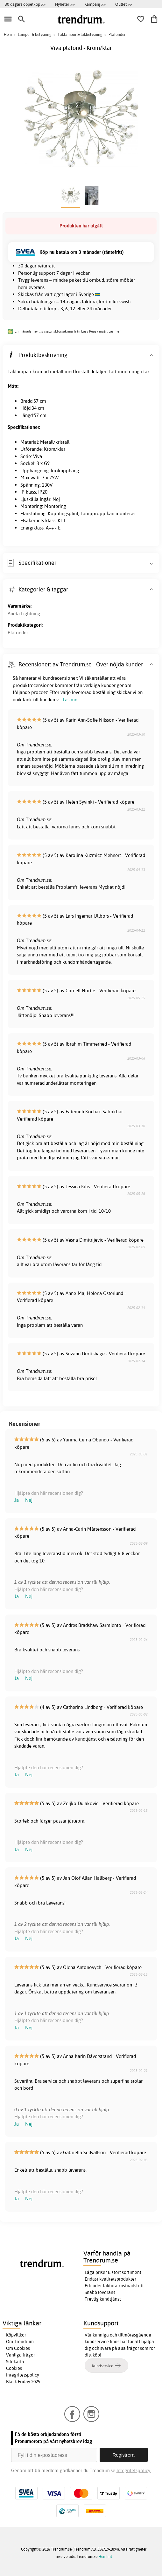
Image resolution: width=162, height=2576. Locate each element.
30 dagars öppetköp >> (25, 4)
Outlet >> (123, 4)
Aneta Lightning (24, 613)
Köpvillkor (16, 2335)
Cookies (14, 2368)
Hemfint (105, 2556)
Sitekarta (15, 2361)
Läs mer (115, 331)
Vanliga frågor (20, 2355)
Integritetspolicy (22, 2375)
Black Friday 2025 (23, 2381)
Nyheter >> (65, 4)
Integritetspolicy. (133, 2470)
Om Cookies (18, 2348)
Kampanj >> (95, 4)
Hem (8, 34)
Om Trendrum (20, 2341)
